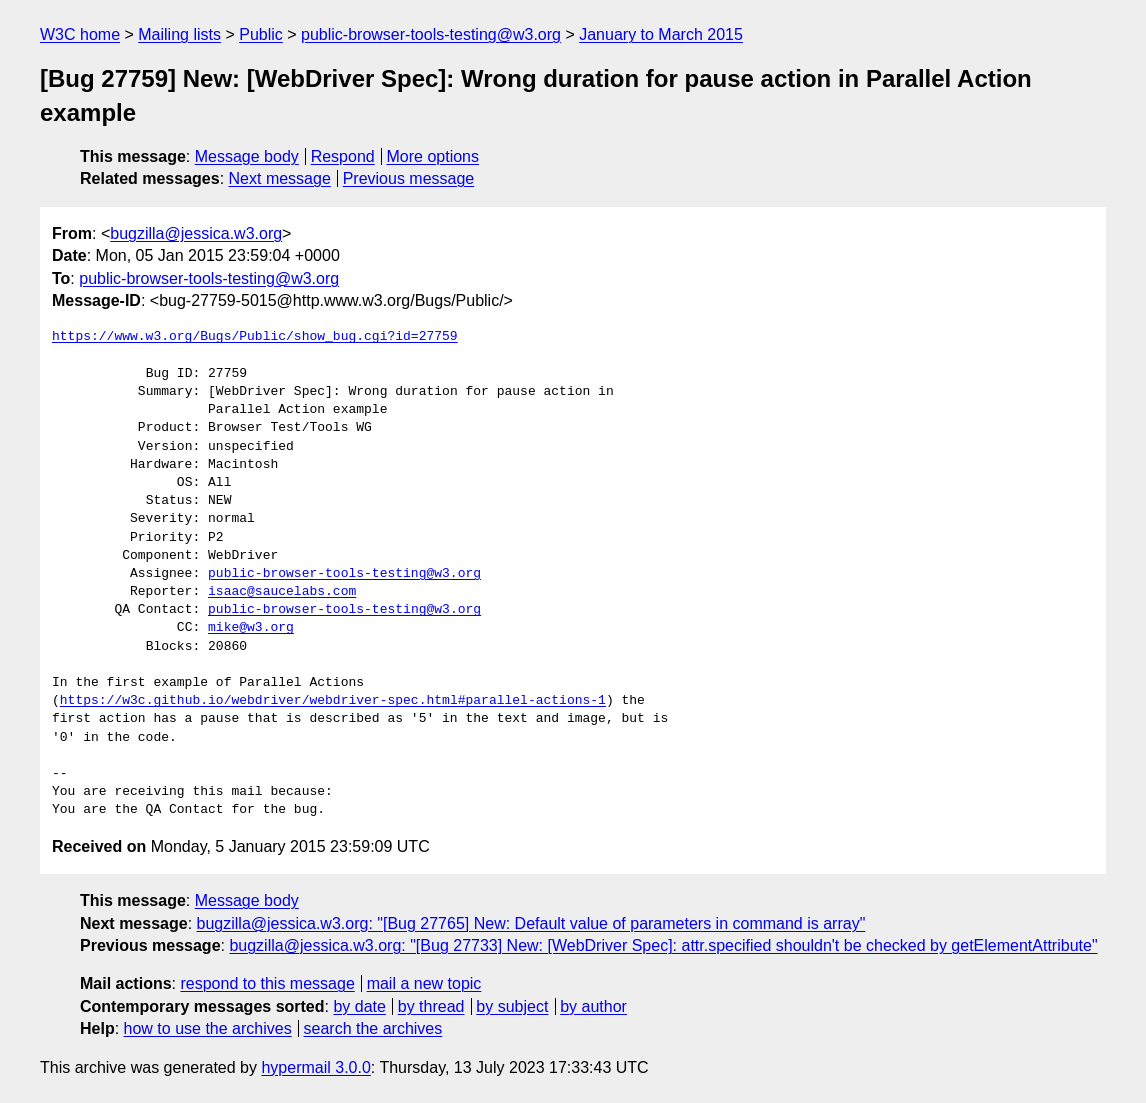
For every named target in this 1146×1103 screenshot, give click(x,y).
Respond (343, 156)
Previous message (409, 178)
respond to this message (267, 983)
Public (261, 34)
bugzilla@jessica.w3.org (196, 233)
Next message (280, 178)
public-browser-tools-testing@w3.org (431, 34)
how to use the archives (208, 1028)
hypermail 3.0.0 (315, 1067)
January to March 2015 (661, 34)
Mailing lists (179, 34)
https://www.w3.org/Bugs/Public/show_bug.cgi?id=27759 (255, 337)
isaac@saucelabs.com (282, 592)
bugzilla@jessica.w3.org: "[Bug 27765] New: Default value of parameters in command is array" (531, 923)
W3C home (80, 34)
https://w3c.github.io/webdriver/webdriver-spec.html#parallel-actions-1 (333, 701)
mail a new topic (424, 983)
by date (359, 1006)
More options (433, 156)
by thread (431, 1006)
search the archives (373, 1028)
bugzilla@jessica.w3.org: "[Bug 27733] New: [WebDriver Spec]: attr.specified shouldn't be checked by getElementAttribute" (663, 945)
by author (593, 1006)
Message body (247, 156)
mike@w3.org (251, 628)
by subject (512, 1006)
